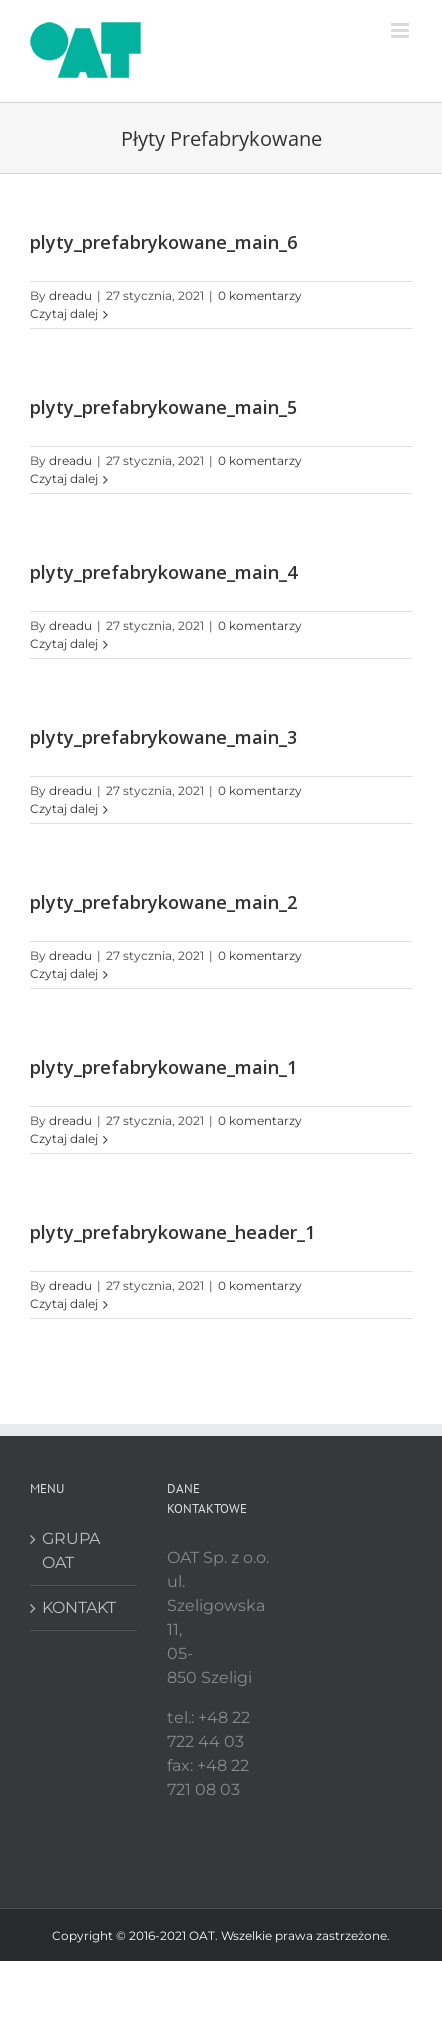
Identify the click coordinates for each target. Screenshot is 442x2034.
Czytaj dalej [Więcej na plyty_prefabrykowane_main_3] (64, 808)
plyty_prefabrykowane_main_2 (163, 902)
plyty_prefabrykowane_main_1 (163, 1067)
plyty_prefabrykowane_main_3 (163, 737)
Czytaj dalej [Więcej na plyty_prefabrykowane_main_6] (64, 313)
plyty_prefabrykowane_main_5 (163, 407)
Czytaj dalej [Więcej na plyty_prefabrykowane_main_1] (64, 1138)
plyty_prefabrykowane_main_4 (163, 572)
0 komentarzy (260, 295)
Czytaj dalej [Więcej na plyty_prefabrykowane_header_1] (64, 1303)
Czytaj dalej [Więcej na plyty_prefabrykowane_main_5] (64, 478)
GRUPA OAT (71, 1550)
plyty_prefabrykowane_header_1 (172, 1232)
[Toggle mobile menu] (401, 30)
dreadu (70, 295)
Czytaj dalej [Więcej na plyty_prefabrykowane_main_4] (64, 643)
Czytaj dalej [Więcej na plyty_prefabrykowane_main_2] (64, 973)
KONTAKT (79, 1607)
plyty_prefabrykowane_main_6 (163, 242)
